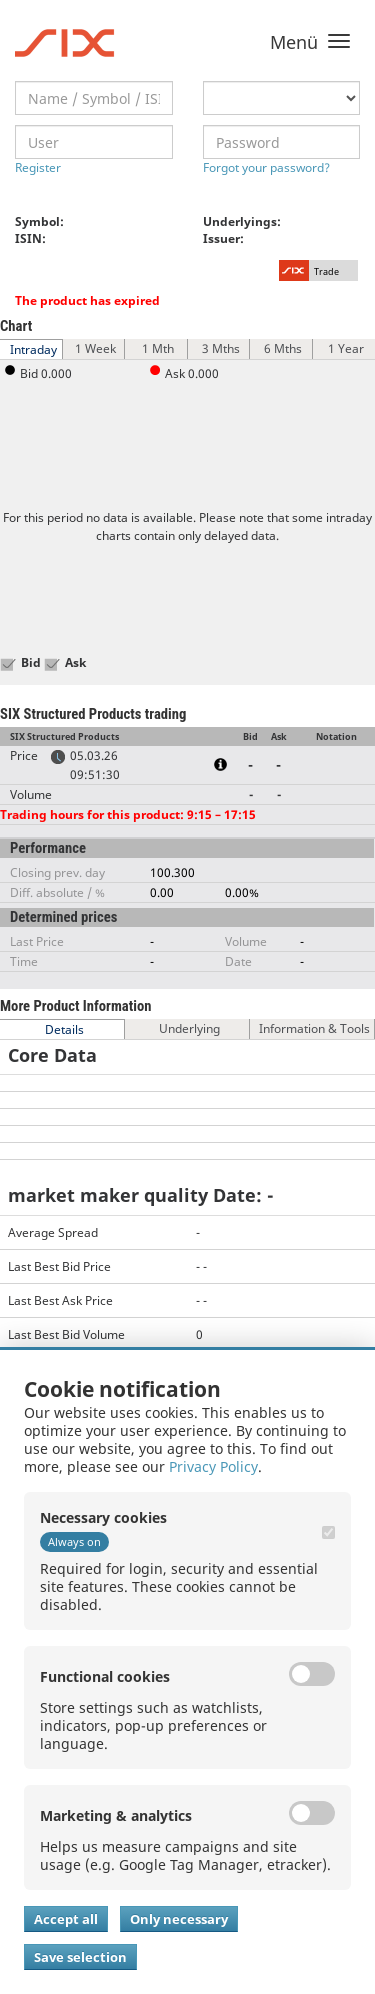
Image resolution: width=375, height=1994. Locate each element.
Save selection (80, 1957)
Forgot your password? (266, 167)
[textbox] (94, 98)
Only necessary (179, 1919)
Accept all (66, 1919)
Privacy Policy (213, 1466)
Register (38, 167)
